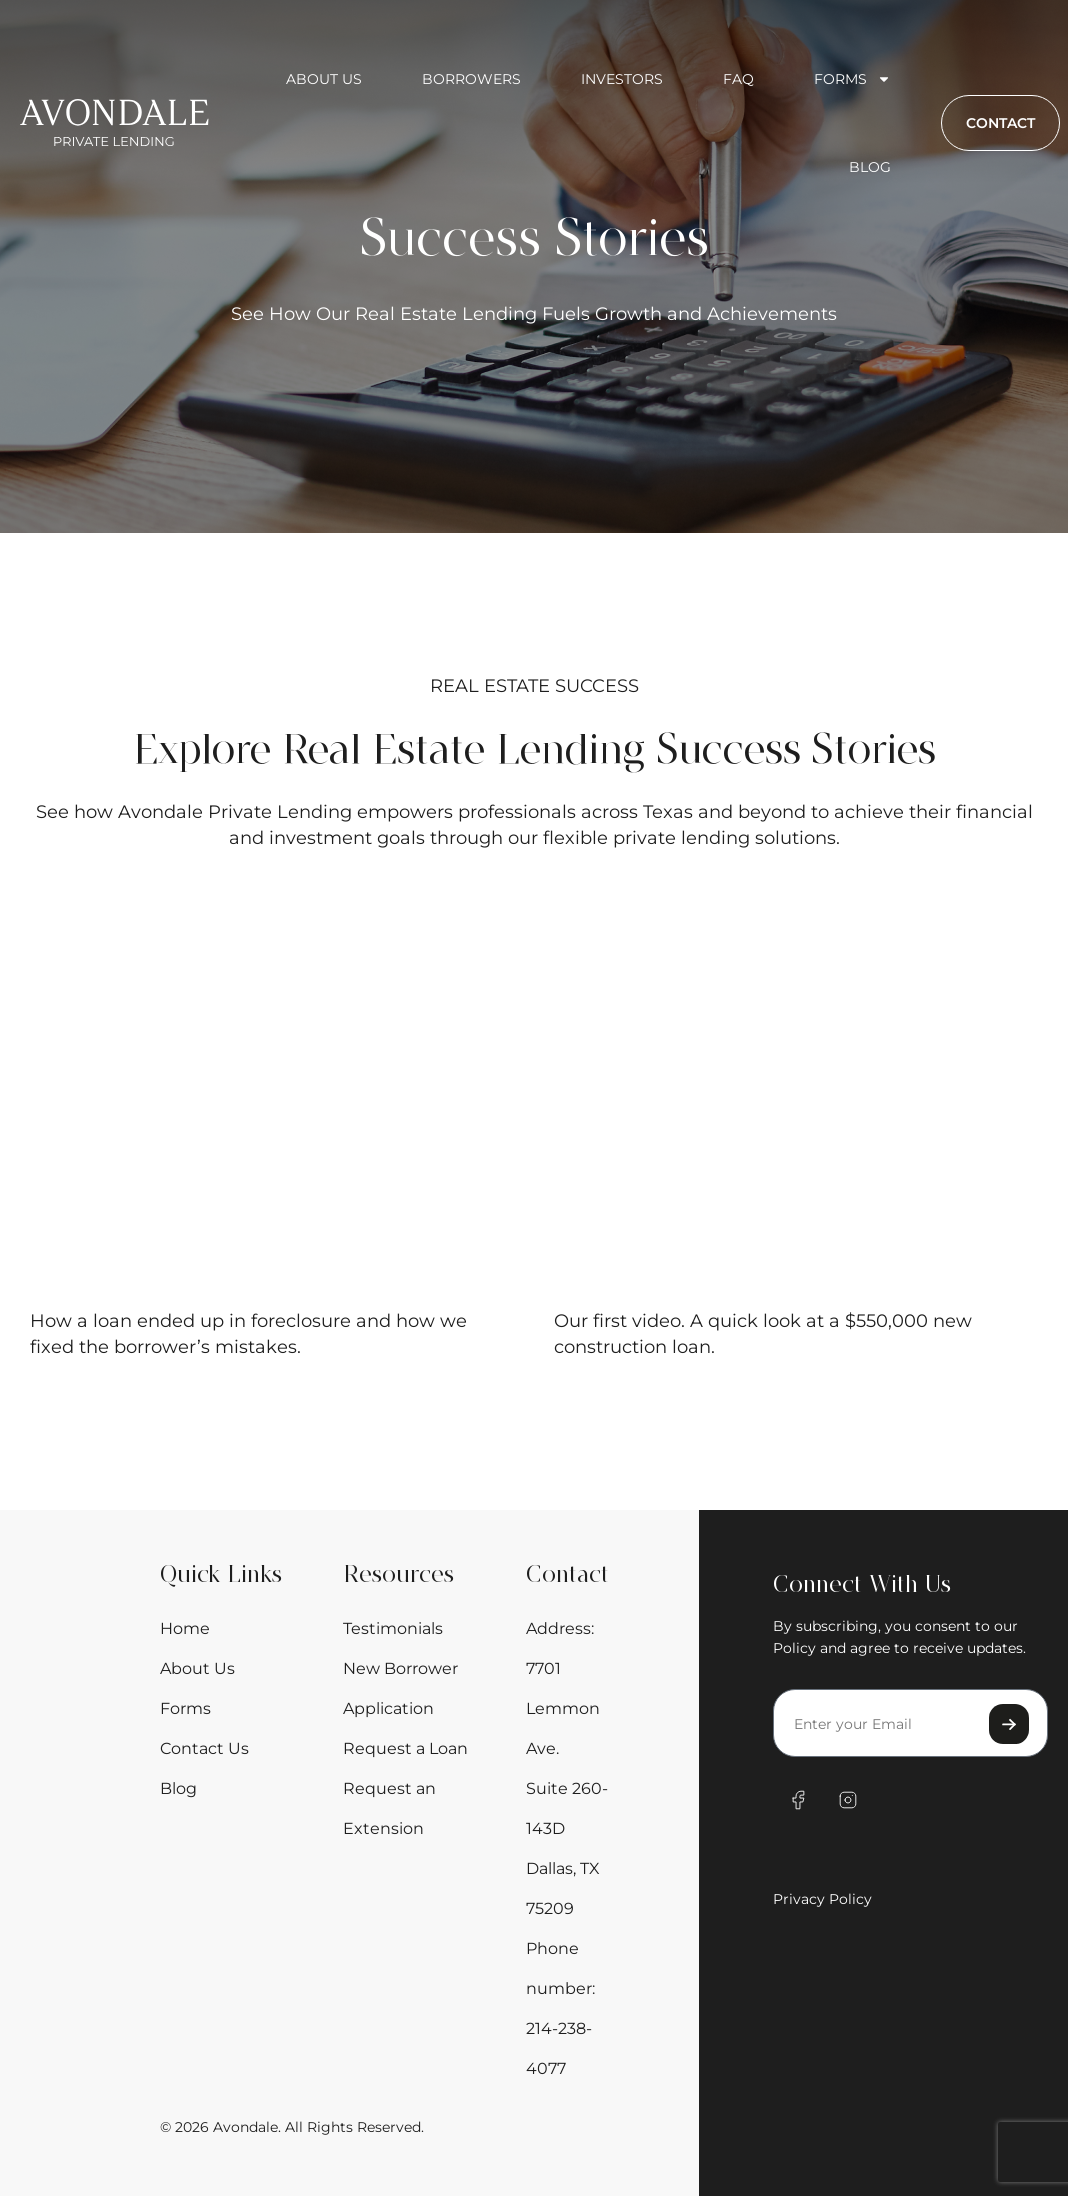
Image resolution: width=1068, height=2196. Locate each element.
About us (324, 79)
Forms (852, 79)
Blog (870, 167)
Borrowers (471, 79)
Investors (622, 79)
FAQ (738, 79)
